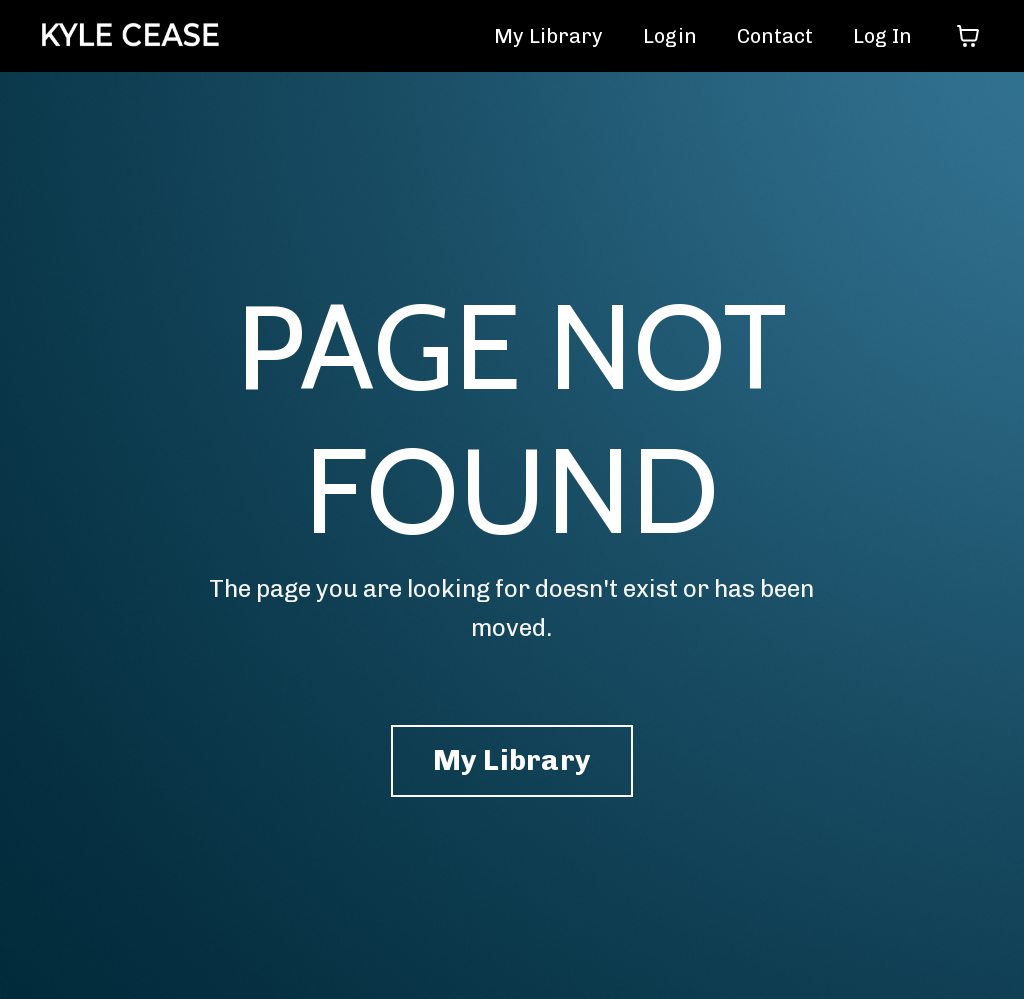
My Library (548, 36)
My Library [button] (512, 760)
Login (670, 36)
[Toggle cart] (968, 36)
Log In (882, 36)
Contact (775, 36)
